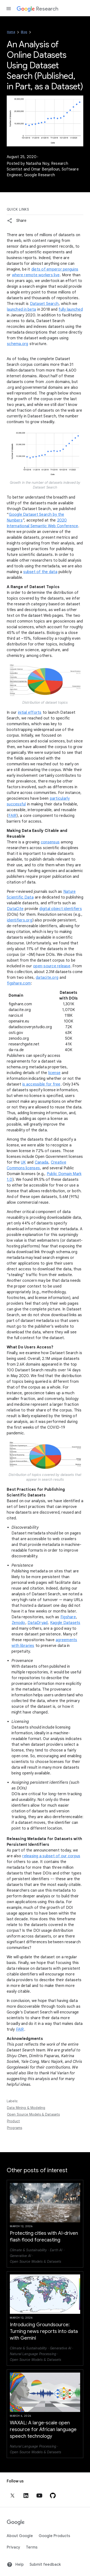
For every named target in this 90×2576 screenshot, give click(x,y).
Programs (14, 2128)
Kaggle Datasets (65, 1622)
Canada (41, 1162)
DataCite (15, 908)
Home (11, 32)
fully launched (71, 309)
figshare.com (19, 983)
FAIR (12, 815)
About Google (20, 2535)
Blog (24, 32)
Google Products (54, 2535)
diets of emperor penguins (54, 269)
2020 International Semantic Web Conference (42, 523)
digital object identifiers (60, 908)
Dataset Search (44, 303)
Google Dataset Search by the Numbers (35, 517)
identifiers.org (19, 920)
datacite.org (47, 977)
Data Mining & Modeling (26, 2108)
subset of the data (40, 571)
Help (15, 2564)
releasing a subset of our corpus (51, 1856)
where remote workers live (36, 275)
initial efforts (30, 712)
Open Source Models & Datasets (33, 2114)
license (54, 1072)
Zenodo (18, 1622)
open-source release (51, 966)
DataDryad (38, 1622)
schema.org (17, 343)
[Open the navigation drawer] (8, 8)
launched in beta (21, 309)
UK (23, 1162)
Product (13, 2121)
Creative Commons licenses (36, 1165)
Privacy (13, 2547)
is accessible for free (41, 1084)
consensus (50, 842)
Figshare (68, 1617)
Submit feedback (45, 2564)
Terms (31, 2547)
